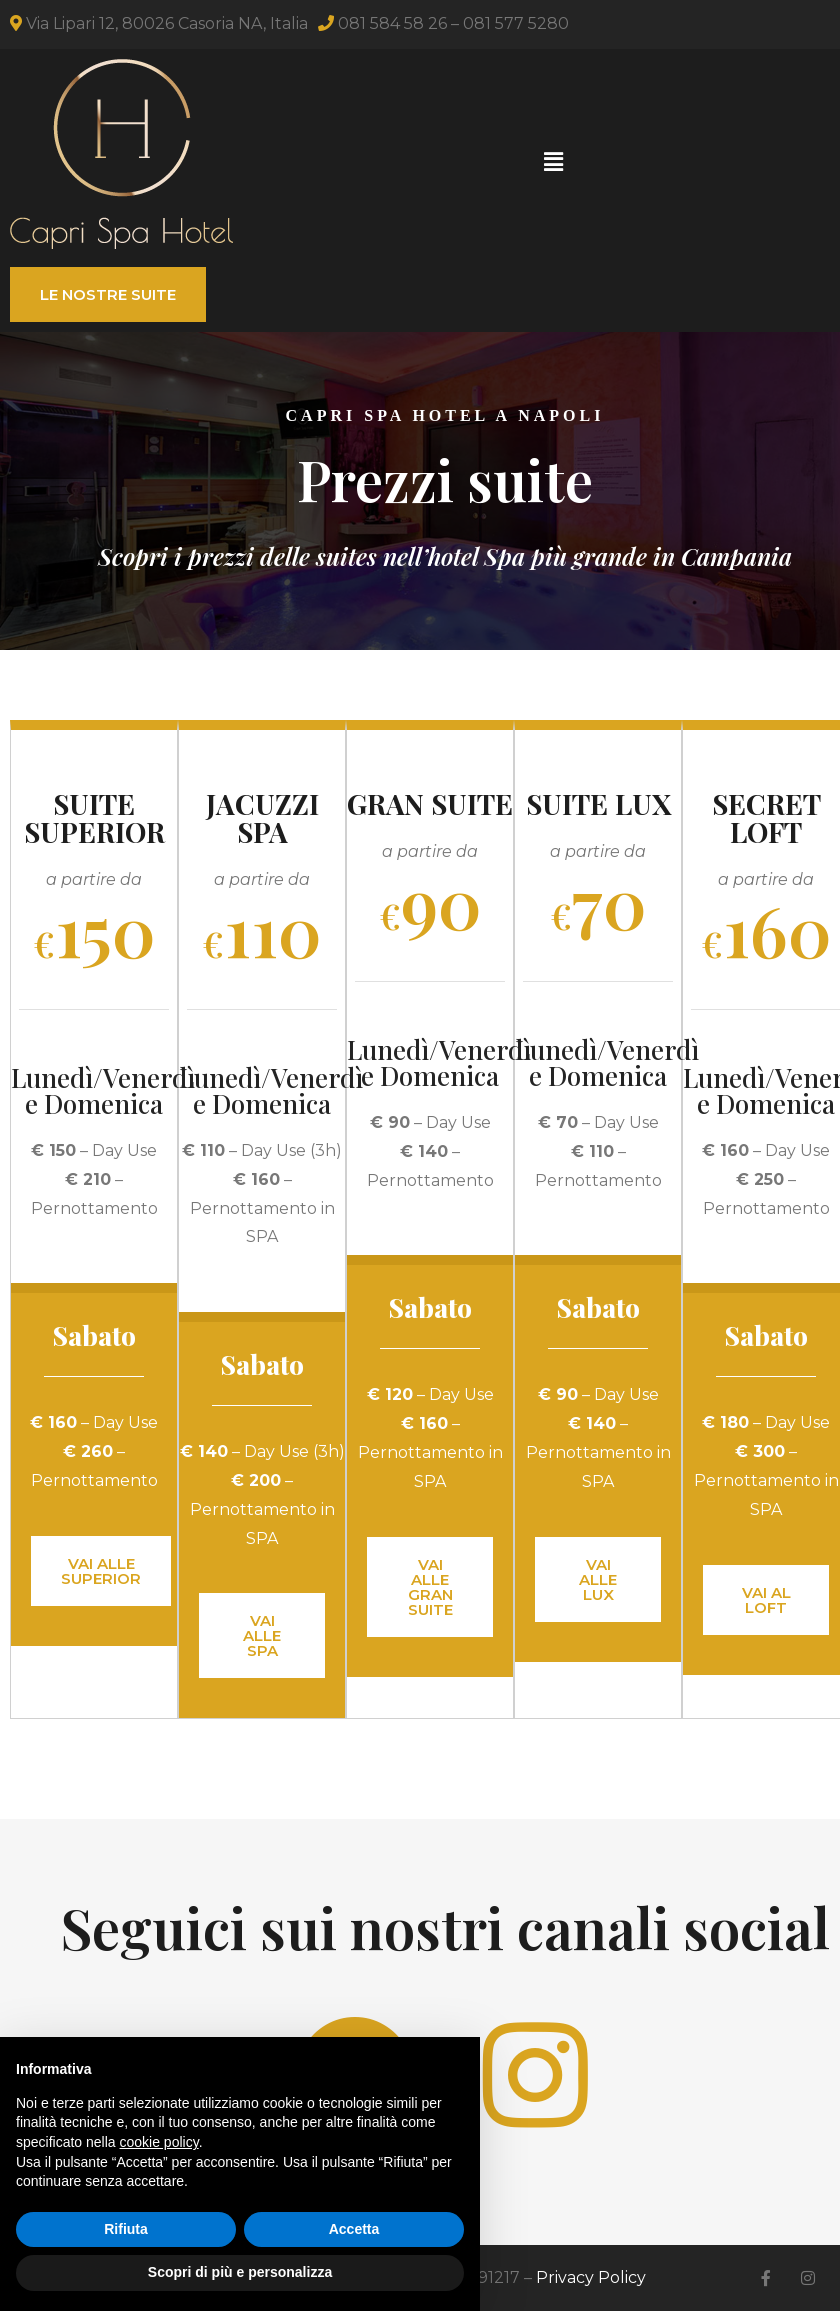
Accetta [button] (354, 2229)
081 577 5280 (516, 23)
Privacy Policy (591, 2277)
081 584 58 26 (392, 23)
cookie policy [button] (159, 2142)
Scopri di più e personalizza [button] (240, 2272)
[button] (553, 163)
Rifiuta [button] (126, 2229)
